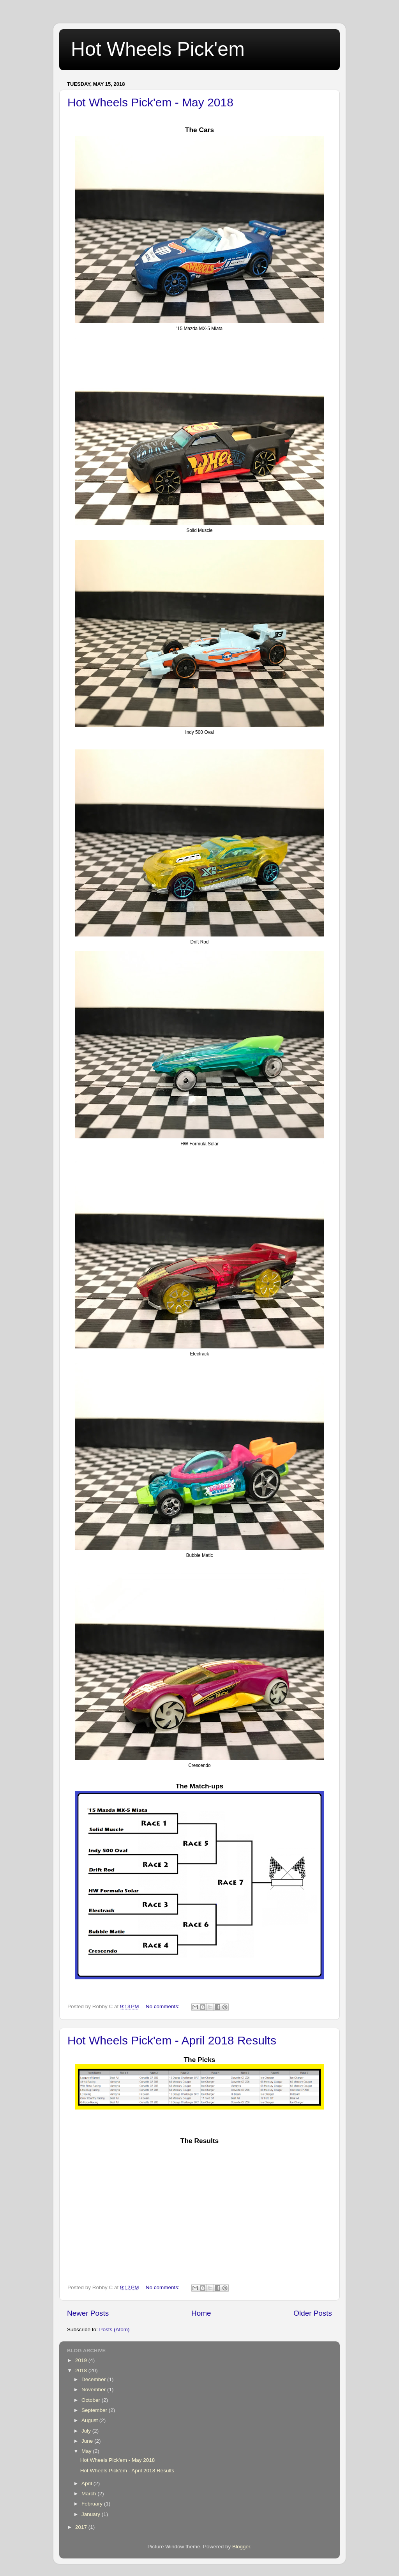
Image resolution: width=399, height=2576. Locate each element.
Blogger (241, 2546)
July (86, 2431)
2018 (81, 2370)
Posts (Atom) (114, 2329)
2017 (81, 2527)
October (91, 2400)
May (87, 2451)
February (92, 2504)
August (90, 2420)
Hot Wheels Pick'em (158, 49)
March (89, 2493)
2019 (81, 2360)
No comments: (163, 2006)
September (95, 2410)
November (94, 2389)
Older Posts (312, 2313)
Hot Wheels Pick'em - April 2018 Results (171, 2040)
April (87, 2483)
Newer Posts (88, 2313)
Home (201, 2313)
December (94, 2379)
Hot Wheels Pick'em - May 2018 (150, 102)
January (91, 2514)
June (87, 2441)
